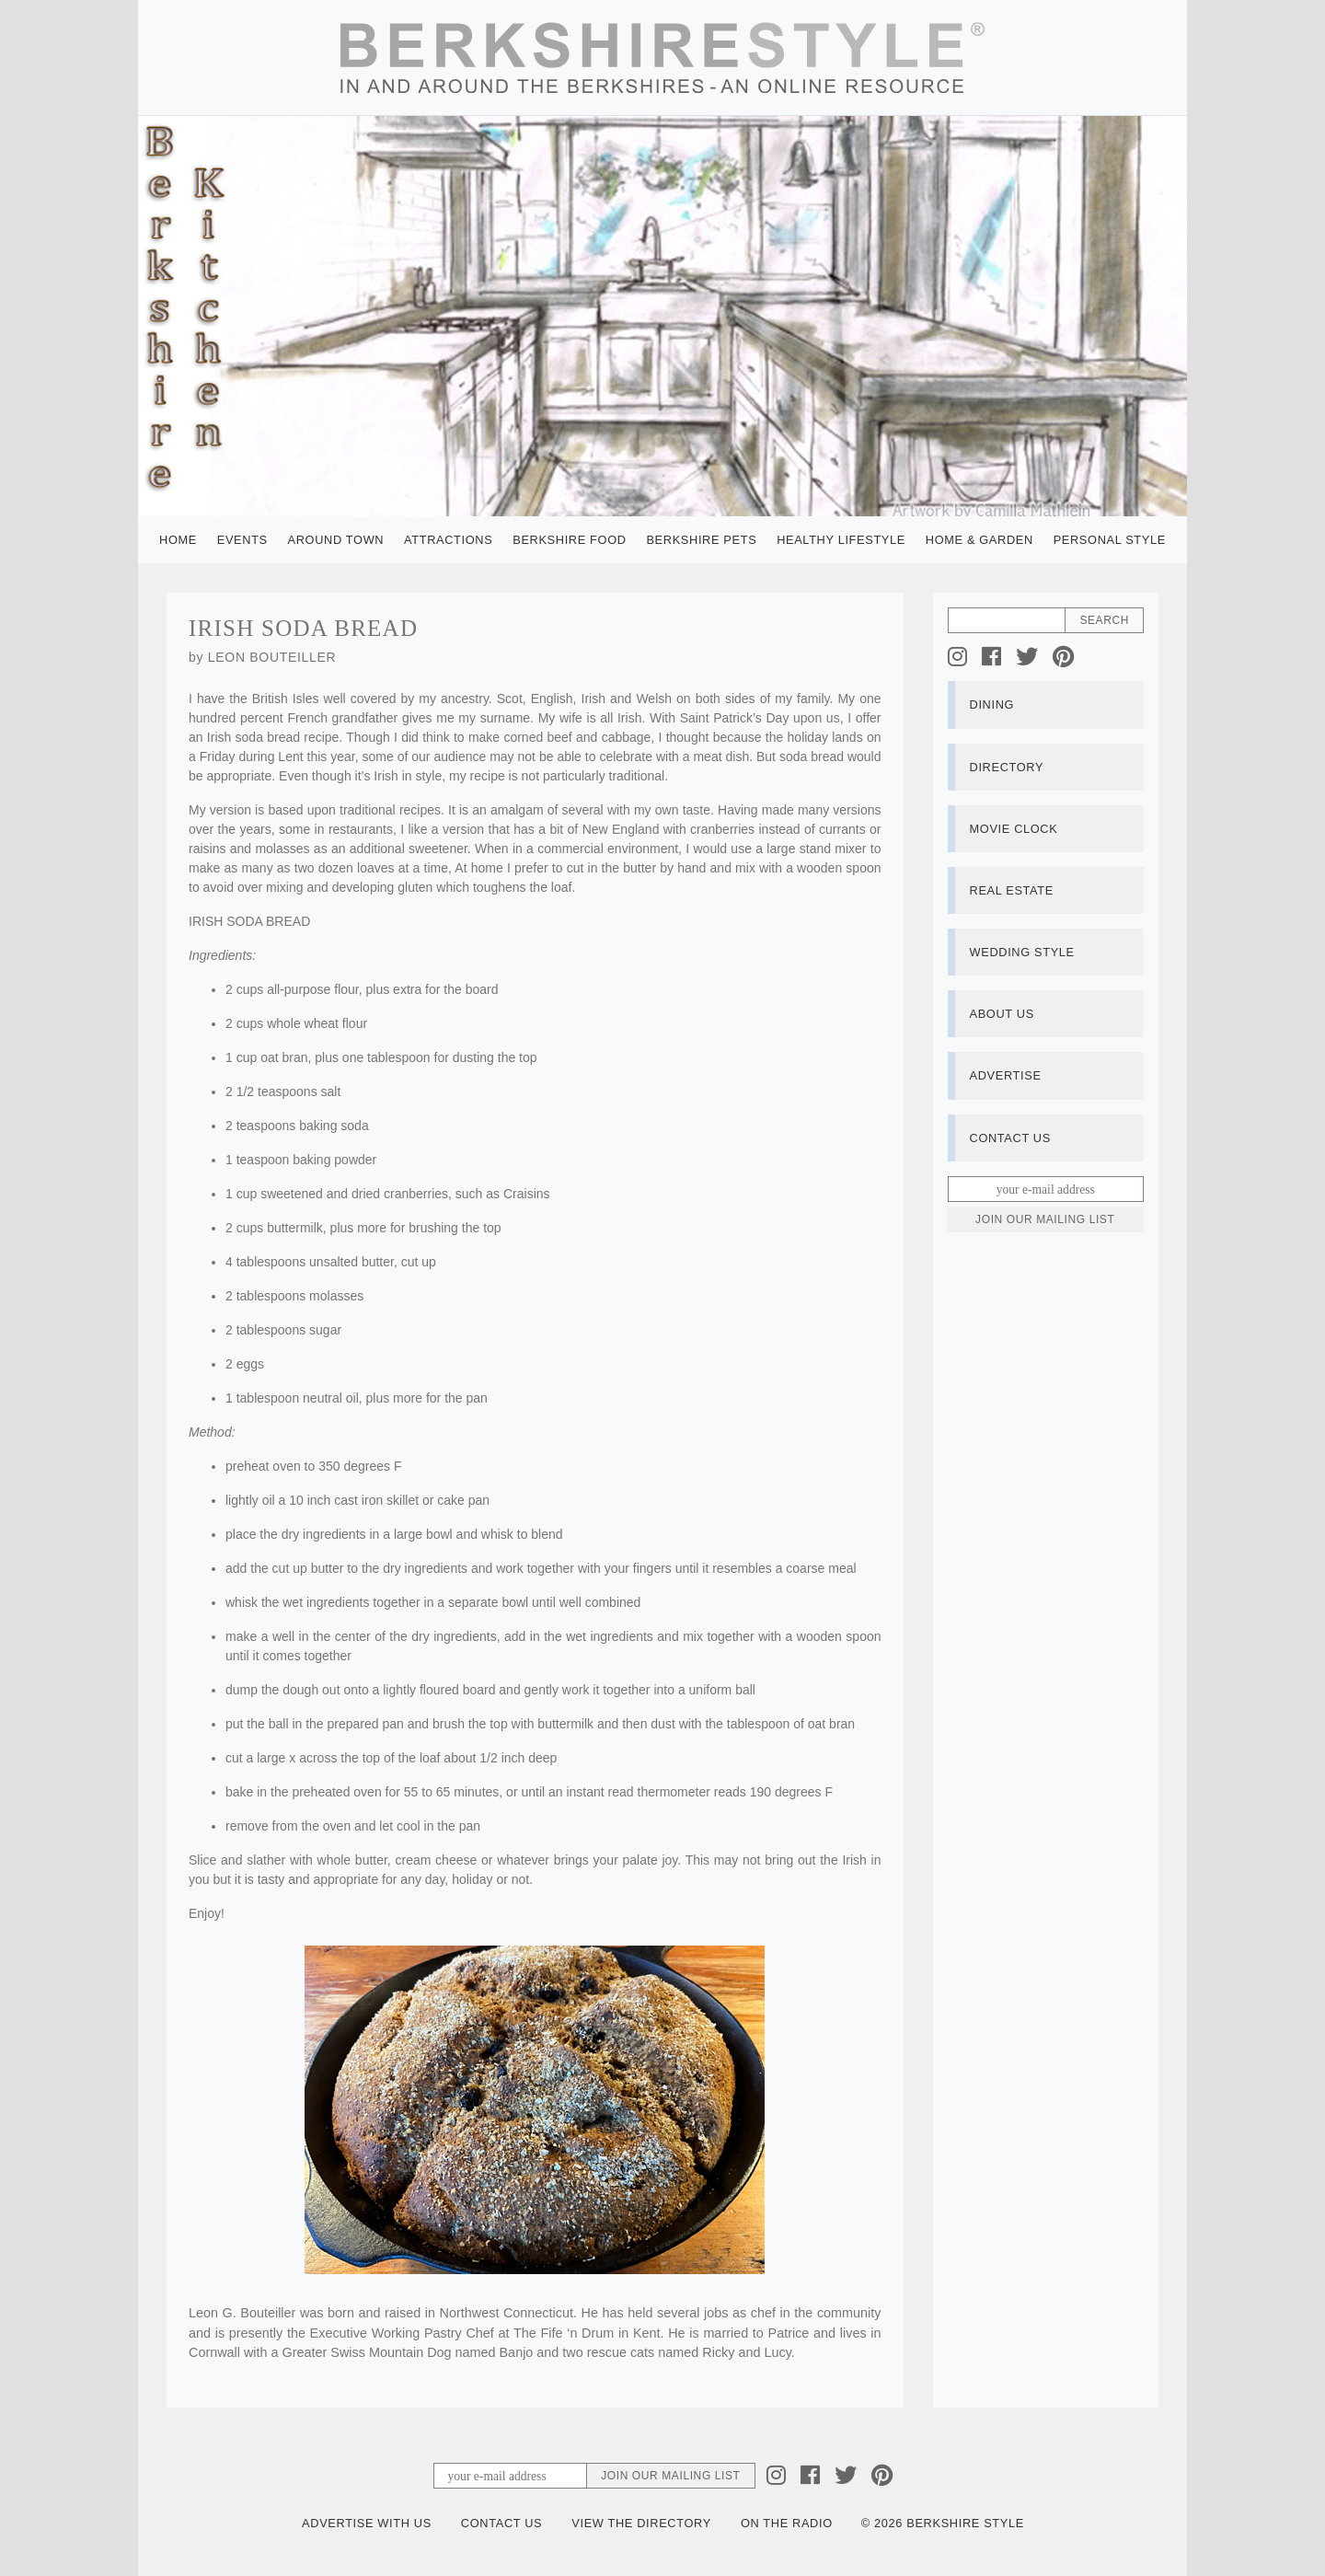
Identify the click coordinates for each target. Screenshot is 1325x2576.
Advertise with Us (367, 2523)
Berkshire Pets (701, 540)
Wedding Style (1022, 952)
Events (242, 540)
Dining (992, 704)
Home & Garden (979, 540)
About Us (1002, 1014)
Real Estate (1012, 890)
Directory (1007, 767)
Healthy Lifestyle (841, 540)
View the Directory (641, 2523)
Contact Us (1010, 1138)
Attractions (448, 540)
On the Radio (787, 2523)
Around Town (336, 540)
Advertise (1006, 1075)
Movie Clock (1014, 829)
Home (178, 540)
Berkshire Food (569, 540)
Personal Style (1110, 540)
